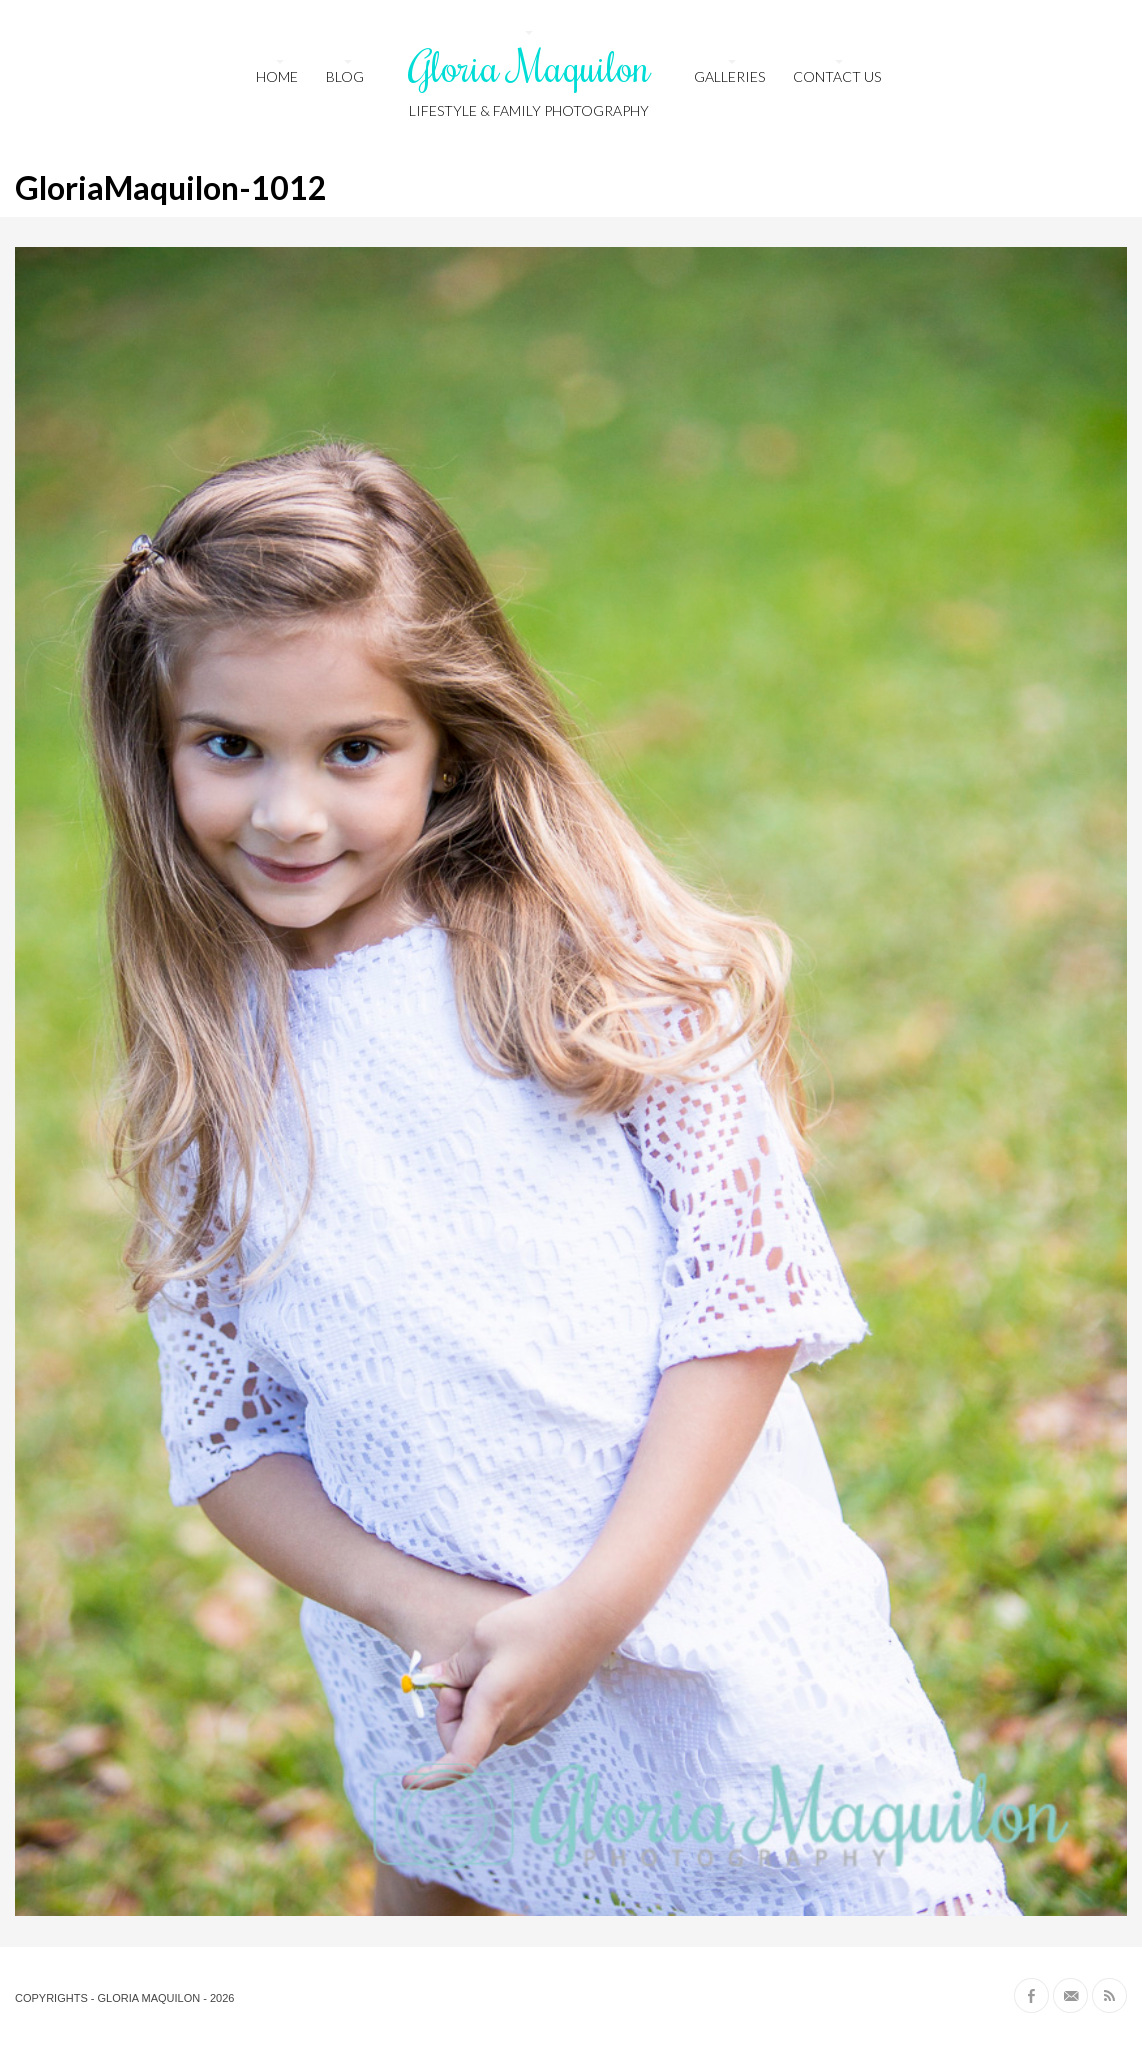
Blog (345, 76)
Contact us (837, 76)
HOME (277, 76)
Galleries (729, 76)
